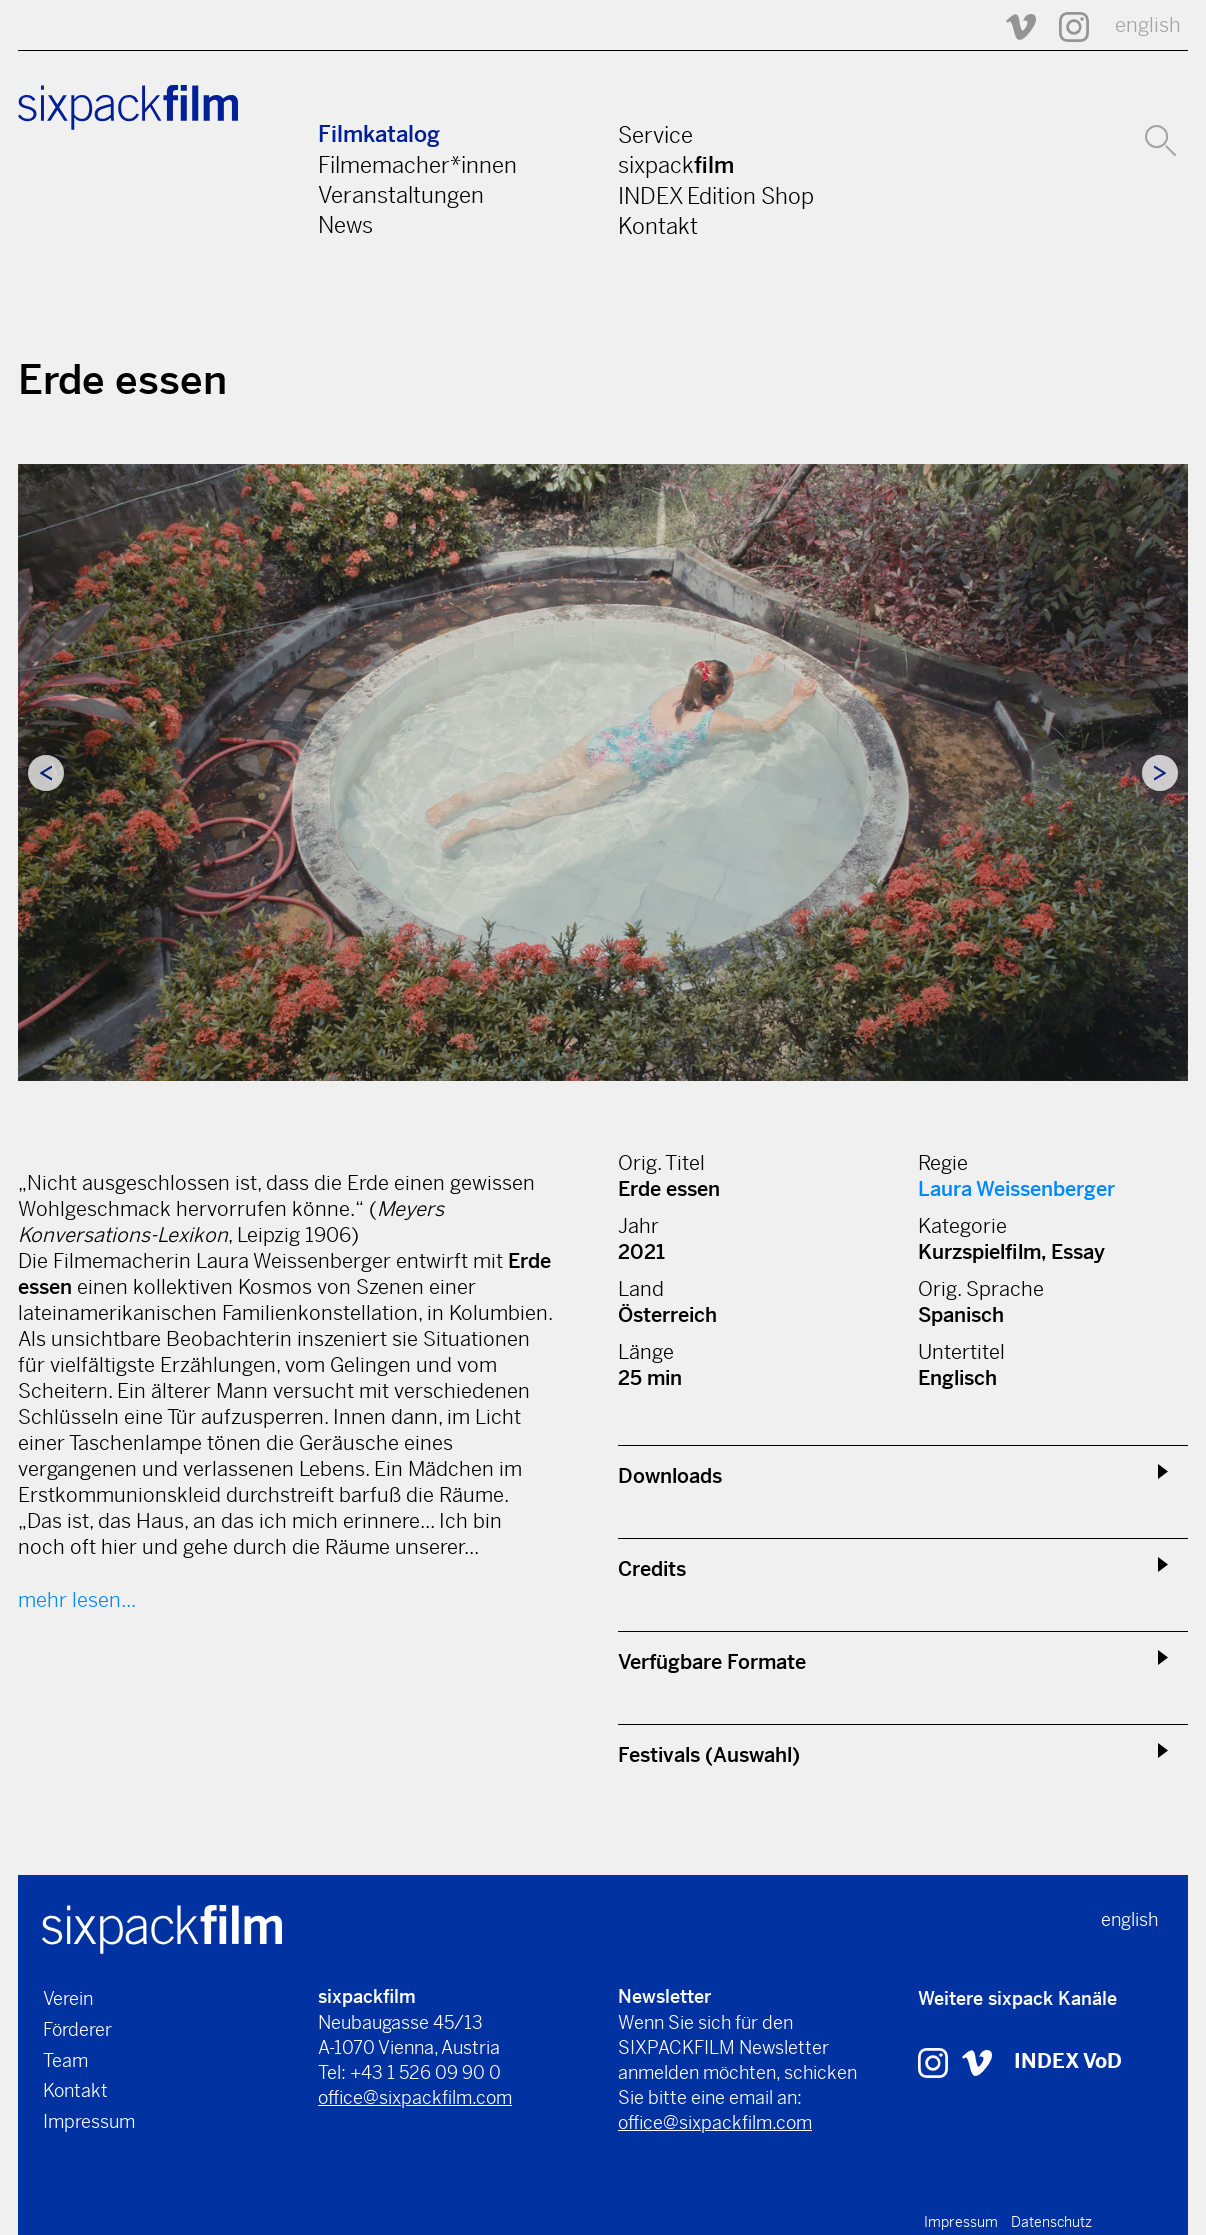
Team (65, 2060)
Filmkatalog (379, 134)
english (1148, 25)
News (345, 225)
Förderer (77, 2029)
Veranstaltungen (401, 195)
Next (1160, 773)
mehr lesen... (77, 1600)
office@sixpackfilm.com (415, 2097)
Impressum (89, 2121)
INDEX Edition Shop (716, 196)
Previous (46, 773)
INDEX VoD (1068, 2061)
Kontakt (658, 226)
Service (655, 135)
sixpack (676, 165)
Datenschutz (1051, 2222)
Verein (68, 1998)
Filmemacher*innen (417, 165)
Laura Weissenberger (1016, 1189)
